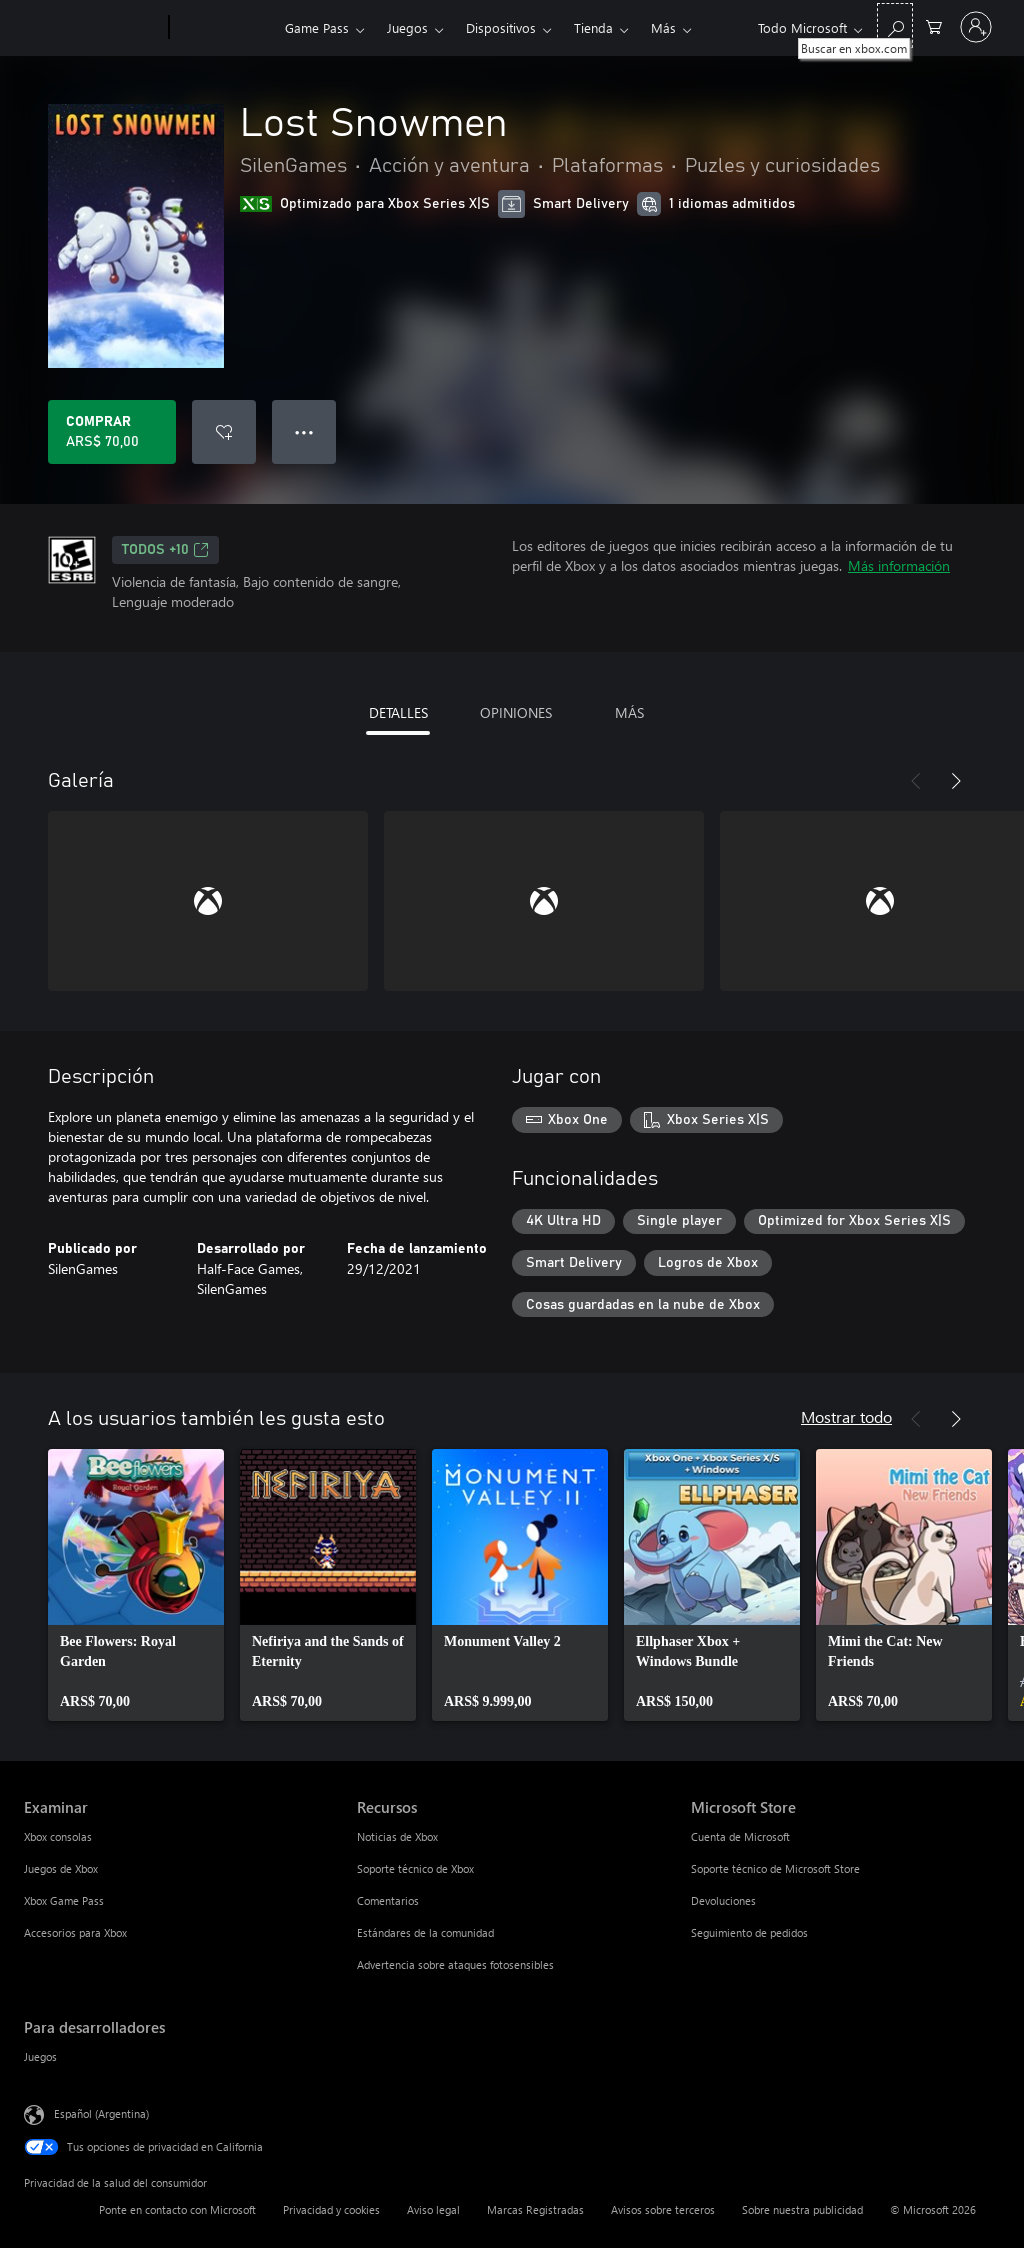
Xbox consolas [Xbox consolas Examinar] (58, 1836)
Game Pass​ (317, 27)
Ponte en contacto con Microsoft (177, 2209)
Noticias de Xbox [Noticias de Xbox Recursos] (397, 1836)
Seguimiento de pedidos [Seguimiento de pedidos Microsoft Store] (749, 1932)
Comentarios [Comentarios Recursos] (388, 1900)
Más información (899, 565)
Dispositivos (501, 27)
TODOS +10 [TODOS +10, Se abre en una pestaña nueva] (165, 550)
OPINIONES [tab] (516, 712)
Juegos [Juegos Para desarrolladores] (40, 2056)
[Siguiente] (956, 781)
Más (663, 27)
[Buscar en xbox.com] (895, 25)
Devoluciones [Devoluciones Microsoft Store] (723, 1900)
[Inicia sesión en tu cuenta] (976, 27)
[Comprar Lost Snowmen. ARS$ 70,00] (112, 432)
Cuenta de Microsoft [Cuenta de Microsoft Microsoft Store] (740, 1836)
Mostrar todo (846, 1416)
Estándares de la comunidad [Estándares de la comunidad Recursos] (425, 1932)
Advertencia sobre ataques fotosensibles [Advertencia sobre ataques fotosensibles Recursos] (455, 1964)
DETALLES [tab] (398, 712)
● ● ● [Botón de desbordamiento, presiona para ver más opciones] (304, 431)
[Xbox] (224, 28)
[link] (136, 1585)
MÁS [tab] (629, 712)
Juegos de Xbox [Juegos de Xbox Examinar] (61, 1868)
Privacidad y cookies (331, 2209)
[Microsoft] (92, 28)
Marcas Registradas (535, 2209)
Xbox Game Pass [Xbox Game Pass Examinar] (64, 1900)
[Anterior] (916, 781)
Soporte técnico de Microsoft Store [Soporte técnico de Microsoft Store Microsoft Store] (775, 1868)
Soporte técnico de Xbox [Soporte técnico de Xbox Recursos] (415, 1868)
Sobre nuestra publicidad (802, 2209)
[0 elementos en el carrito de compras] (934, 25)
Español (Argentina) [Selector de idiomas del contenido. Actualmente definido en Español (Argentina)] (101, 2113)
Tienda (593, 27)
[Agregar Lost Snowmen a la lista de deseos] (224, 432)
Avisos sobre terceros (663, 2209)
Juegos (407, 27)
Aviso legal (433, 2209)
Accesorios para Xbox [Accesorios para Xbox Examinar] (75, 1932)
